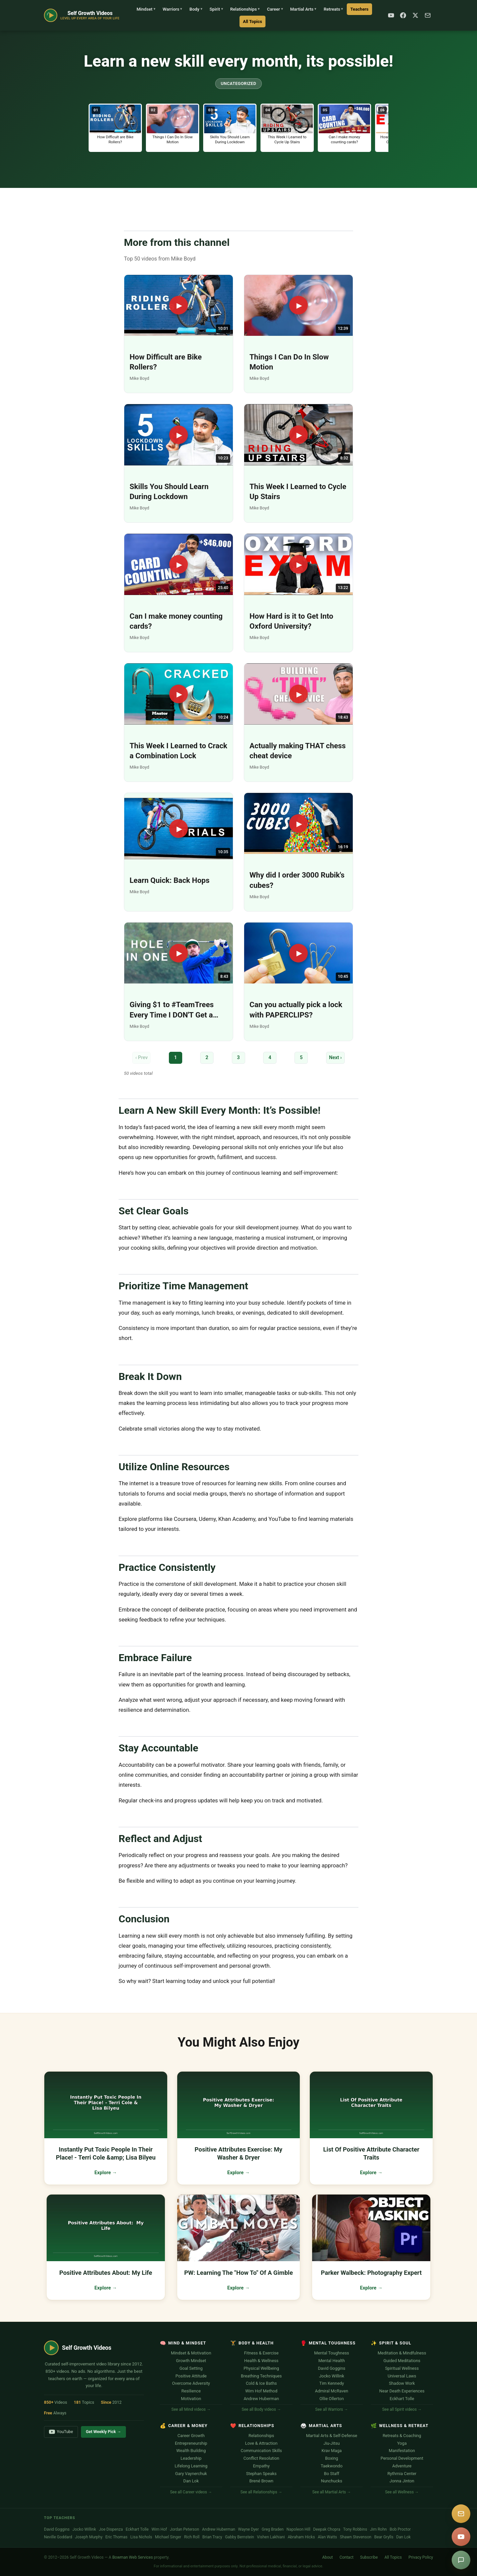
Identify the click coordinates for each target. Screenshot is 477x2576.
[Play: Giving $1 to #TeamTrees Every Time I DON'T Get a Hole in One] (178, 981)
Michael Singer (168, 2537)
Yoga (402, 2443)
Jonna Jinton (401, 2480)
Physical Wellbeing (261, 2368)
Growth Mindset (191, 2360)
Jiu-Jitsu (331, 2443)
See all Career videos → (191, 2492)
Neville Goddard (58, 2537)
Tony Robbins (355, 2529)
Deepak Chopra (326, 2529)
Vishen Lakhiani (271, 2537)
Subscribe (369, 2557)
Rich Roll (192, 2537)
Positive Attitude (191, 2375)
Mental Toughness (331, 2352)
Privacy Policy (420, 2557)
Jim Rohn (378, 2529)
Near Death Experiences (402, 2390)
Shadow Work (402, 2383)
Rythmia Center (401, 2473)
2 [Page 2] (207, 1057)
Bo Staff (331, 2473)
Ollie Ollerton (331, 2398)
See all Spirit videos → (402, 2409)
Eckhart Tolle (402, 2398)
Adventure (402, 2465)
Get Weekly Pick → (103, 2431)
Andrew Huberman (261, 2398)
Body (196, 9)
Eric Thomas (116, 2537)
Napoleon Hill (298, 2529)
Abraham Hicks (301, 2537)
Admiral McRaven (331, 2390)
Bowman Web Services (132, 2557)
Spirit (216, 9)
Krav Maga (331, 2450)
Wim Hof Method (261, 2390)
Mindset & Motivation (191, 2352)
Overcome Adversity (191, 2383)
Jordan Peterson (184, 2529)
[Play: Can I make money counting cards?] (178, 592)
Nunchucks (331, 2480)
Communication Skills (261, 2450)
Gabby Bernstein (239, 2537)
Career (274, 9)
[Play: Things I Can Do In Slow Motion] (298, 334)
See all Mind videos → (191, 2409)
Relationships (244, 9)
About (327, 2557)
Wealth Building (191, 2450)
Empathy (261, 2465)
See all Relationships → (261, 2492)
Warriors (172, 9)
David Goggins (331, 2368)
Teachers (359, 9)
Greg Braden (273, 2529)
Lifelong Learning (191, 2465)
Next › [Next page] (335, 1057)
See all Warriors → (331, 2409)
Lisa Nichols (141, 2537)
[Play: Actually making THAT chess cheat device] (298, 722)
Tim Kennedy (331, 2383)
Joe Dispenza (111, 2529)
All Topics (252, 21)
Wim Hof (159, 2529)
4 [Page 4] (269, 1057)
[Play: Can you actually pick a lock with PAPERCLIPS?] (298, 981)
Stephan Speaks (261, 2473)
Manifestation (402, 2450)
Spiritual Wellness (402, 2368)
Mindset (146, 9)
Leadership (191, 2458)
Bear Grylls (383, 2537)
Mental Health (331, 2360)
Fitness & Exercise (261, 2352)
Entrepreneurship (191, 2443)
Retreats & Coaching (402, 2435)
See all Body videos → (261, 2409)
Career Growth (191, 2435)
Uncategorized (238, 83)
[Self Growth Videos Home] (82, 15)
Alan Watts (327, 2537)
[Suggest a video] (461, 2560)
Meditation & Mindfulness (402, 2352)
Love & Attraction (261, 2443)
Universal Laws (402, 2375)
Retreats (333, 9)
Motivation (191, 2398)
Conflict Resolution (261, 2458)
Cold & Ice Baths (261, 2383)
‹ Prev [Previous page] (141, 1057)
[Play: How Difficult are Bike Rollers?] (178, 334)
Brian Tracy (212, 2537)
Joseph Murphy (89, 2537)
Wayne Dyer (248, 2529)
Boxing (331, 2458)
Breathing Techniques (261, 2375)
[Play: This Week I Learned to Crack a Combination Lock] (178, 722)
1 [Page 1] (175, 1057)
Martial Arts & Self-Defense (331, 2435)
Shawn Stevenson (355, 2537)
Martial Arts (303, 9)
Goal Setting (191, 2368)
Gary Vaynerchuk (191, 2473)
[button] (115, 128)
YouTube (61, 2432)
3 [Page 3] (238, 1057)
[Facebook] (403, 15)
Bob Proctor (400, 2529)
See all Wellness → (402, 2492)
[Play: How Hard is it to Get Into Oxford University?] (298, 592)
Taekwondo (332, 2465)
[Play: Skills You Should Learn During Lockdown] (178, 463)
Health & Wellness (261, 2360)
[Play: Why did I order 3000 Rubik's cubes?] (298, 852)
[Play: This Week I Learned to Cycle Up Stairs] (298, 463)
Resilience (191, 2390)
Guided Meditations (401, 2360)
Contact (346, 2557)
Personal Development (401, 2458)
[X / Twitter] (415, 15)
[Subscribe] (427, 15)
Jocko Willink (331, 2375)
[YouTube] (391, 15)
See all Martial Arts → (331, 2492)
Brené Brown (261, 2480)
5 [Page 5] (301, 1057)
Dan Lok (191, 2480)
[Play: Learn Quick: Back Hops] (178, 852)
